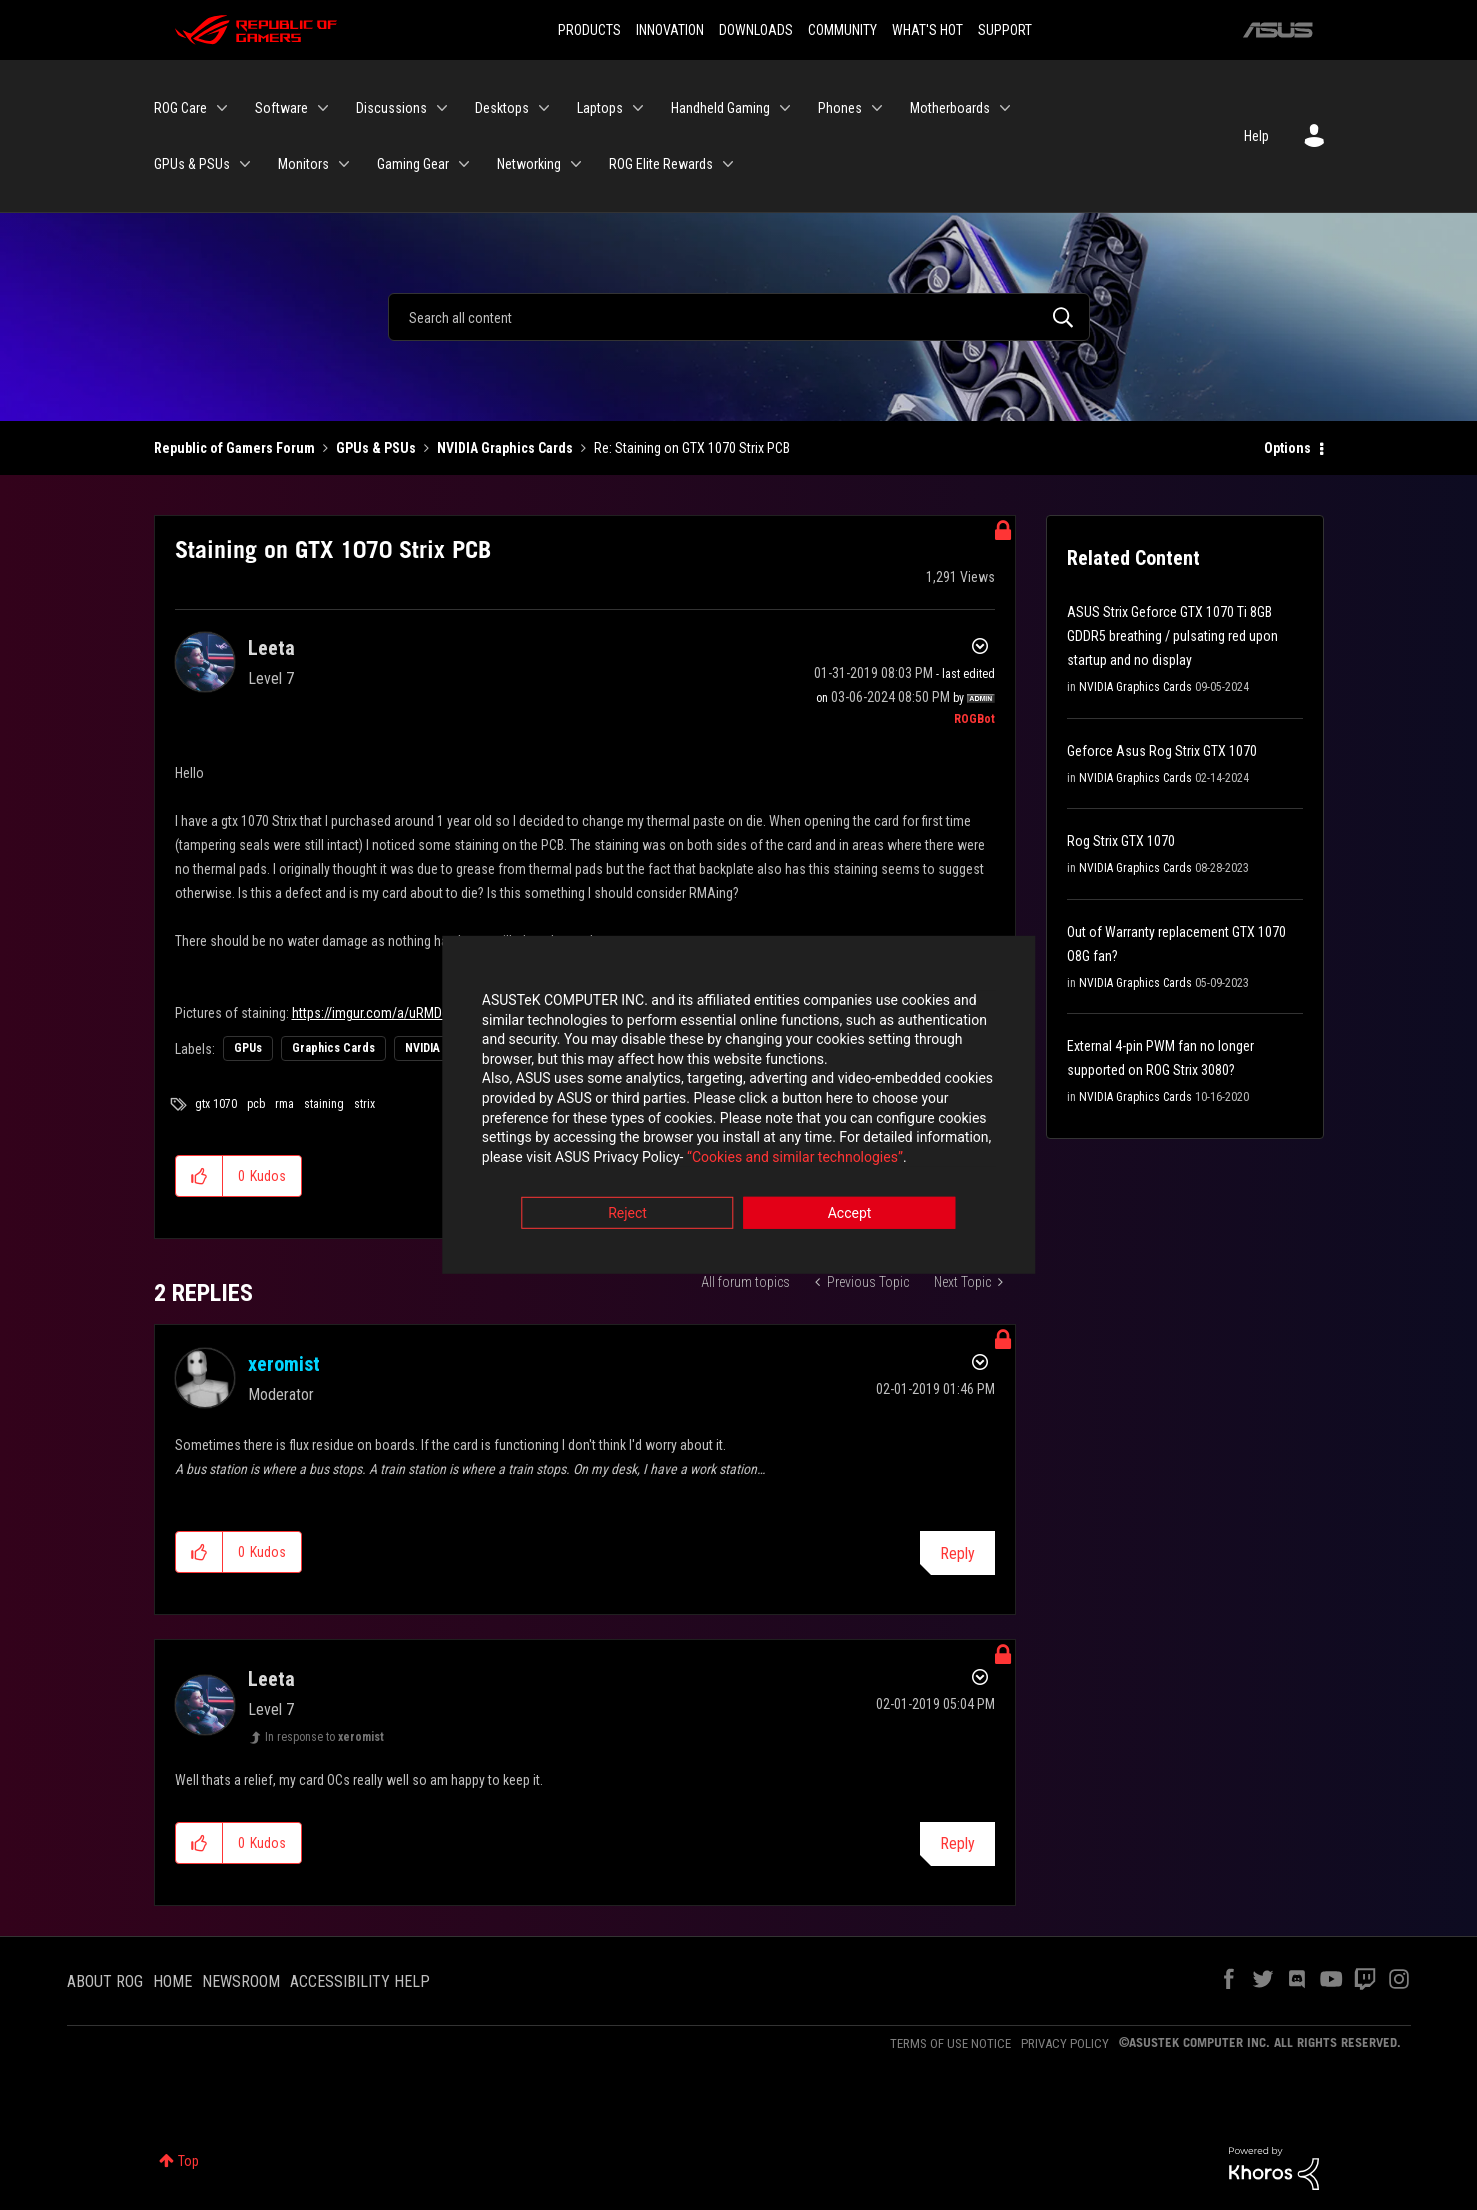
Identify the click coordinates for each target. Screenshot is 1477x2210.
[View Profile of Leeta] (271, 648)
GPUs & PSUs (376, 448)
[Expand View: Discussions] (442, 108)
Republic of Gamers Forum (234, 448)
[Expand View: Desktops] (544, 108)
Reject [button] (627, 1216)
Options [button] (1287, 448)
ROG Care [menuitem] (180, 108)
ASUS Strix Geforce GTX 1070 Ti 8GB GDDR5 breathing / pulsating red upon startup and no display (1172, 636)
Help (1256, 136)
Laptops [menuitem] (600, 108)
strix (364, 1104)
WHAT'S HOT (927, 30)
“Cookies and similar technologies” (607, 1159)
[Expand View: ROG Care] (222, 108)
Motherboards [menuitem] (950, 108)
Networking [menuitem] (529, 164)
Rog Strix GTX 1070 (1121, 841)
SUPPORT (1005, 30)
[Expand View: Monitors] (344, 164)
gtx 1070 (216, 1104)
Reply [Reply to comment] (957, 1553)
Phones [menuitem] (840, 108)
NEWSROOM (241, 1981)
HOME (172, 1981)
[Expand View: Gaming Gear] (464, 164)
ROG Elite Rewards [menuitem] (661, 164)
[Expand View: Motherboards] (1005, 108)
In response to (324, 1737)
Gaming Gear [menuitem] (413, 164)
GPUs (248, 1048)
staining (324, 1104)
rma (284, 1104)
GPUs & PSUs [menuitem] (192, 164)
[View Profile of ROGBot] (974, 719)
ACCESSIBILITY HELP (360, 1981)
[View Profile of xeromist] (284, 1364)
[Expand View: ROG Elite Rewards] (728, 164)
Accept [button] (850, 1216)
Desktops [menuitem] (502, 108)
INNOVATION (670, 30)
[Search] (739, 317)
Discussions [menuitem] (391, 108)
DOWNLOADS (756, 30)
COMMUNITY (842, 30)
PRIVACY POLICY (1065, 2043)
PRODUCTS (589, 30)
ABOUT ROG (105, 1981)
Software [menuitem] (281, 108)
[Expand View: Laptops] (638, 108)
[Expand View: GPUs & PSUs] (245, 164)
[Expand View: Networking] (576, 164)
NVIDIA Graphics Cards (505, 448)
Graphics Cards (333, 1048)
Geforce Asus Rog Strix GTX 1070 (1162, 751)
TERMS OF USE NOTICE (950, 2043)
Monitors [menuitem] (303, 164)
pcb (256, 1104)
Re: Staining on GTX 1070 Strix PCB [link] (692, 448)
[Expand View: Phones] (877, 108)
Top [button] (188, 2161)
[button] (199, 1176)
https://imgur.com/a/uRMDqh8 (377, 1013)
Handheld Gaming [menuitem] (720, 108)
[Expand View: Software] (323, 108)
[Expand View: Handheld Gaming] (785, 108)
